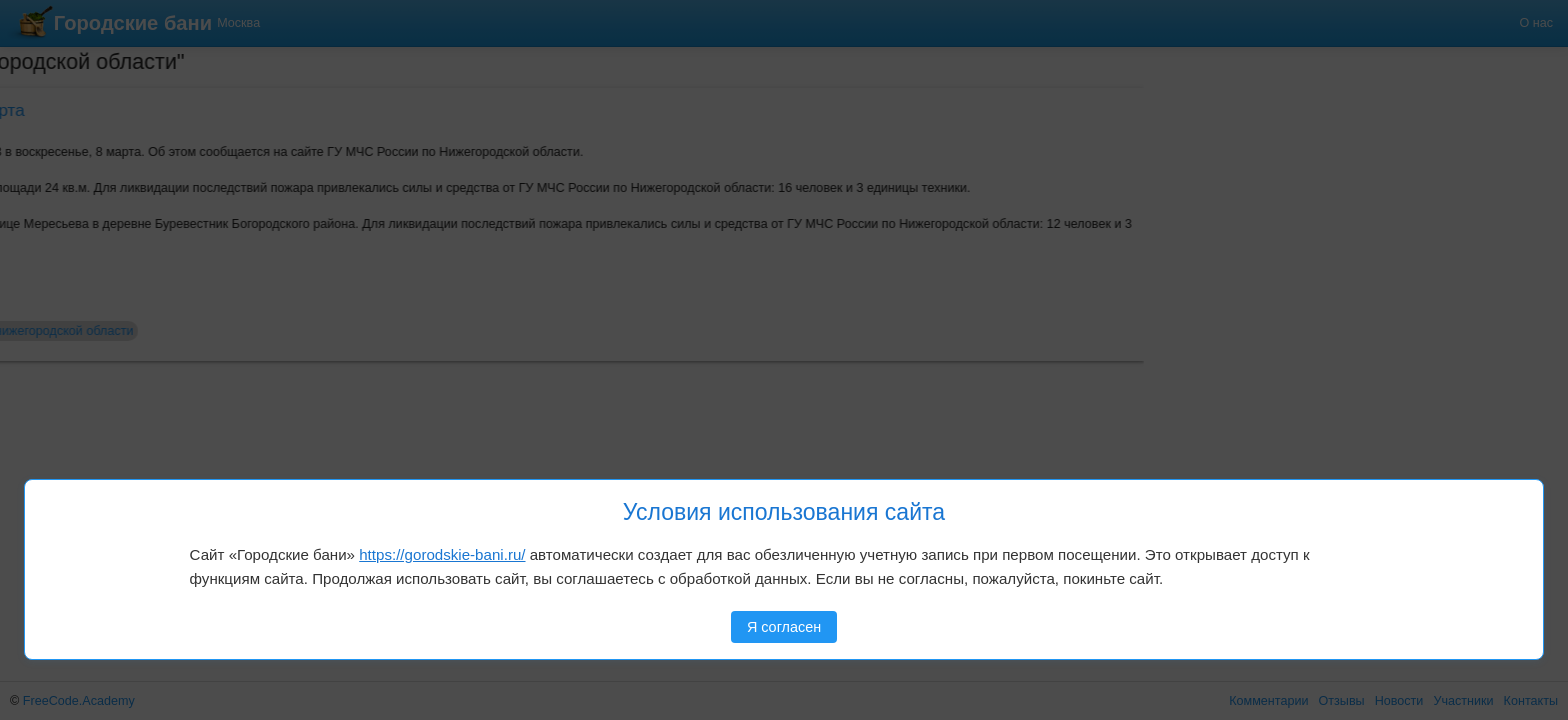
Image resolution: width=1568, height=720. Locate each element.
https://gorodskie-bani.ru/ (442, 554)
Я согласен (784, 627)
